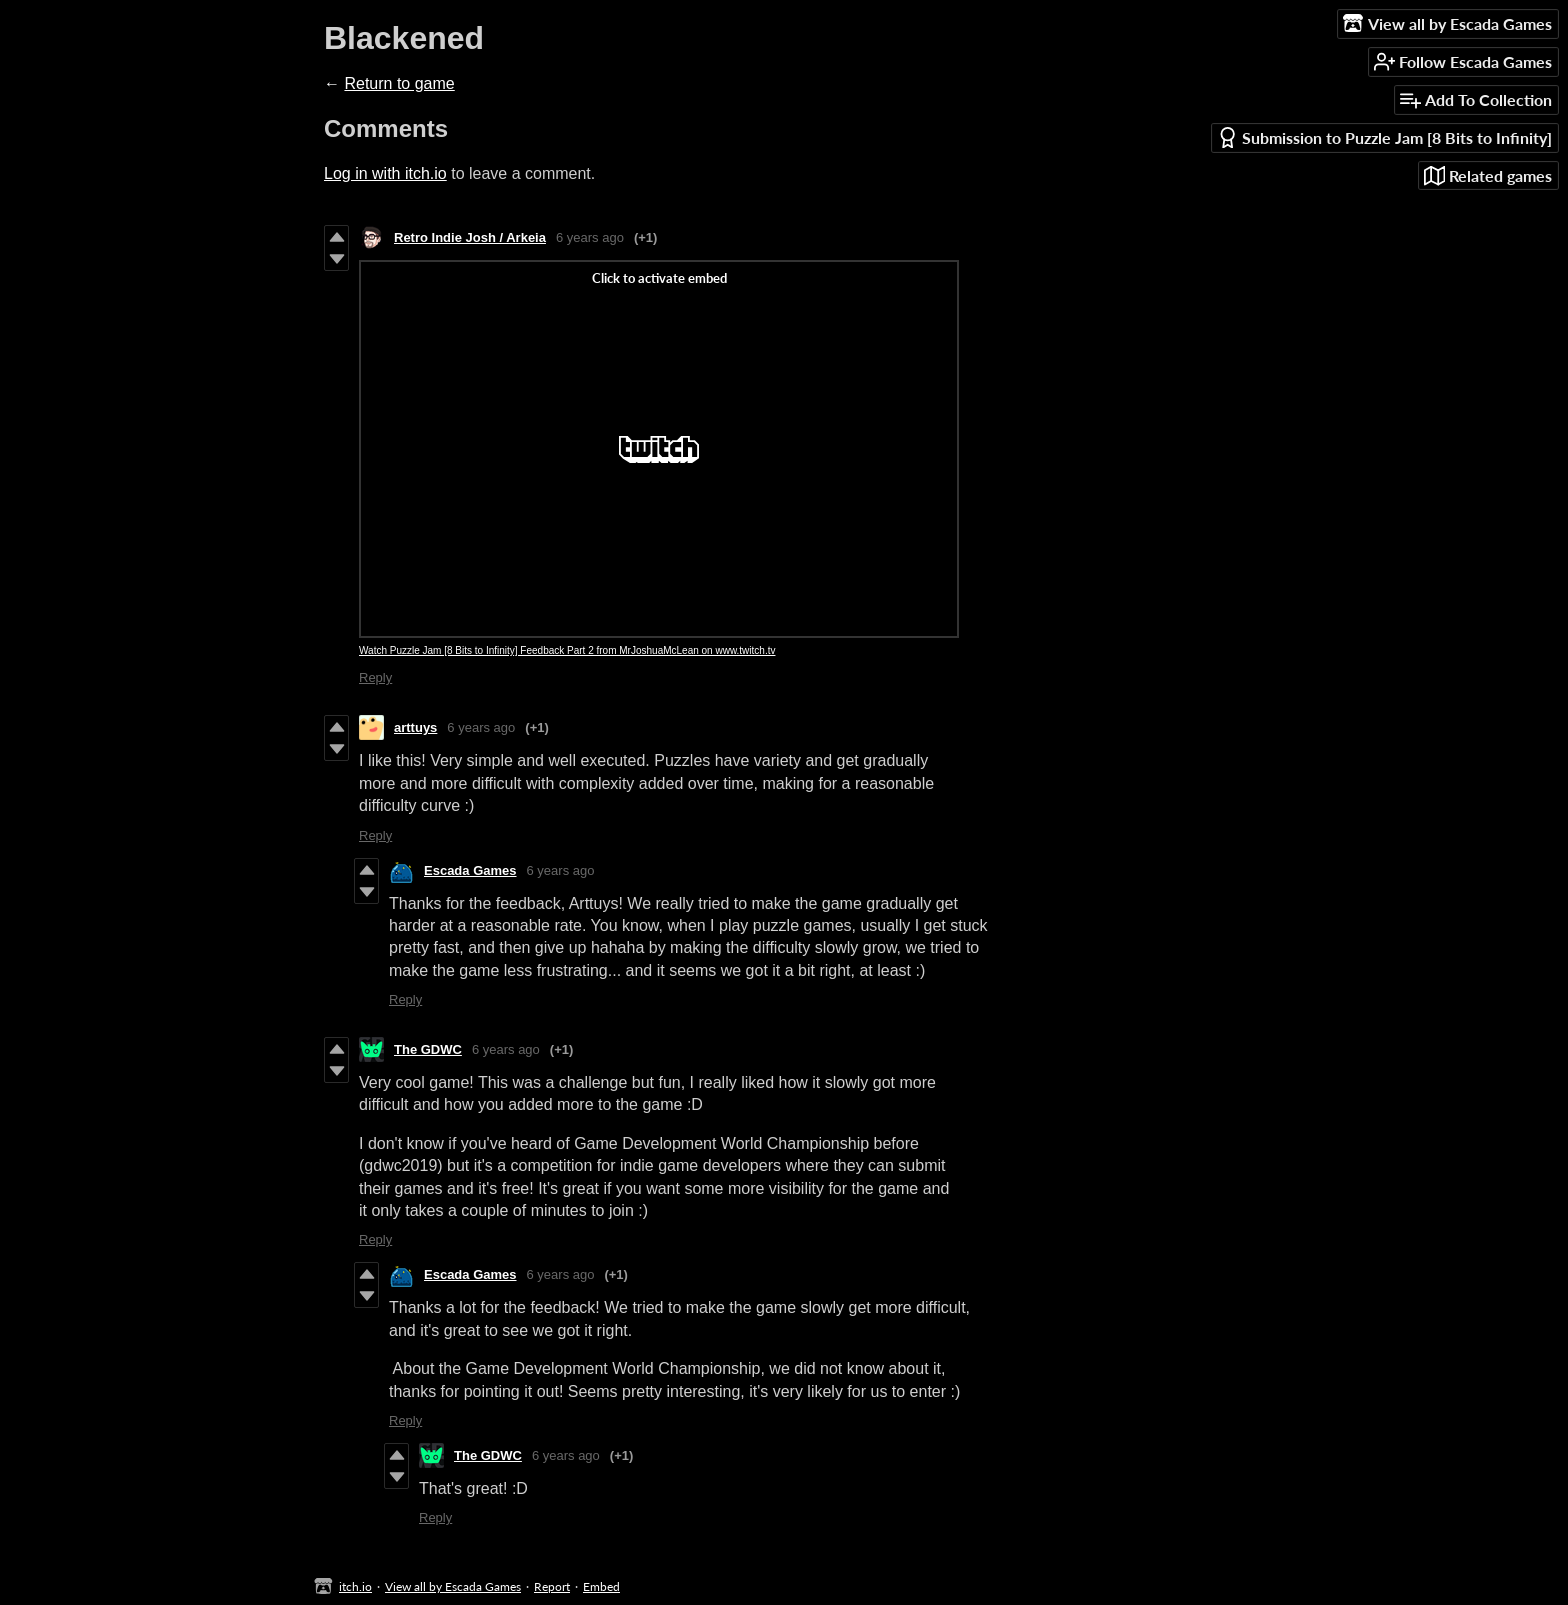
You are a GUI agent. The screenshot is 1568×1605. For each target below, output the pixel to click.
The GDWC (428, 1049)
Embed (601, 1586)
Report (552, 1586)
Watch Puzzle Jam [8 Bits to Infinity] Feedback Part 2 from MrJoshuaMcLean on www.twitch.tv (567, 650)
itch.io (355, 1586)
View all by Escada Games (453, 1586)
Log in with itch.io (385, 173)
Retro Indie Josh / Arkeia (470, 237)
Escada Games (470, 870)
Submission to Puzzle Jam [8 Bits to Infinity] (1384, 137)
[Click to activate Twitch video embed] (659, 449)
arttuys (415, 727)
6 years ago (590, 237)
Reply (375, 677)
